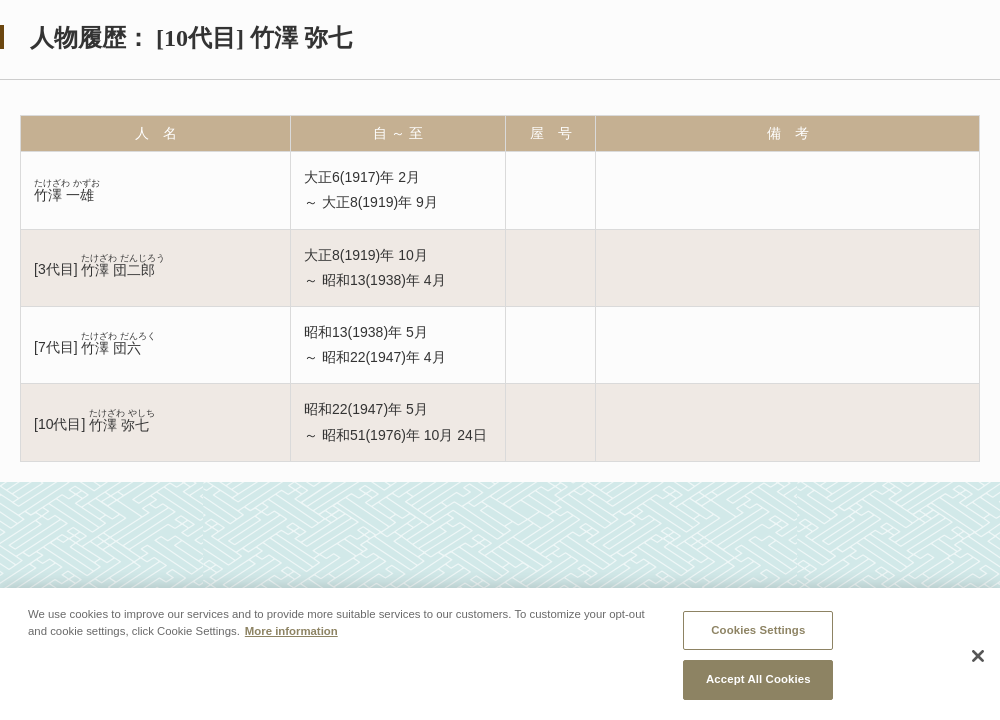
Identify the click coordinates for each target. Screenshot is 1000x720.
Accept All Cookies (758, 680)
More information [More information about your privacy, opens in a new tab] (291, 631)
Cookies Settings (758, 630)
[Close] (978, 657)
